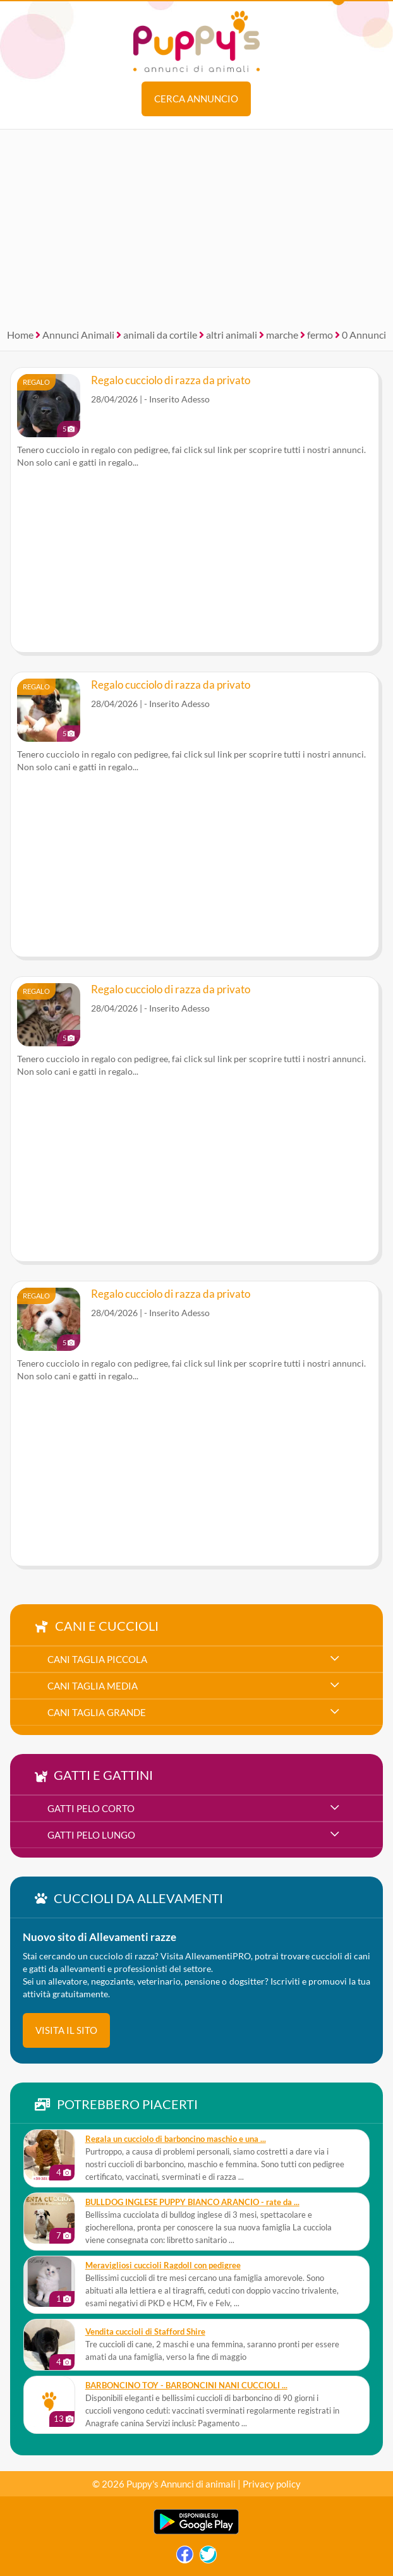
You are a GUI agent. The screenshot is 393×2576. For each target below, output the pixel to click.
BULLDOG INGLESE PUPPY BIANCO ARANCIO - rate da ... (192, 2202)
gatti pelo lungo (91, 1835)
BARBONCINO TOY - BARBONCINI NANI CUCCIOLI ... (186, 2385)
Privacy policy (272, 2483)
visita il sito (66, 2030)
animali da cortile (160, 335)
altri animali (231, 335)
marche (282, 335)
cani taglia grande (96, 1712)
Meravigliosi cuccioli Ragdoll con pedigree (163, 2265)
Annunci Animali (78, 335)
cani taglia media (92, 1685)
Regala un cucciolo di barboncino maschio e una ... (175, 2139)
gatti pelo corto (91, 1808)
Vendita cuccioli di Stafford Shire (145, 2332)
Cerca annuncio (196, 98)
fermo (320, 335)
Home (20, 335)
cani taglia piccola (97, 1659)
